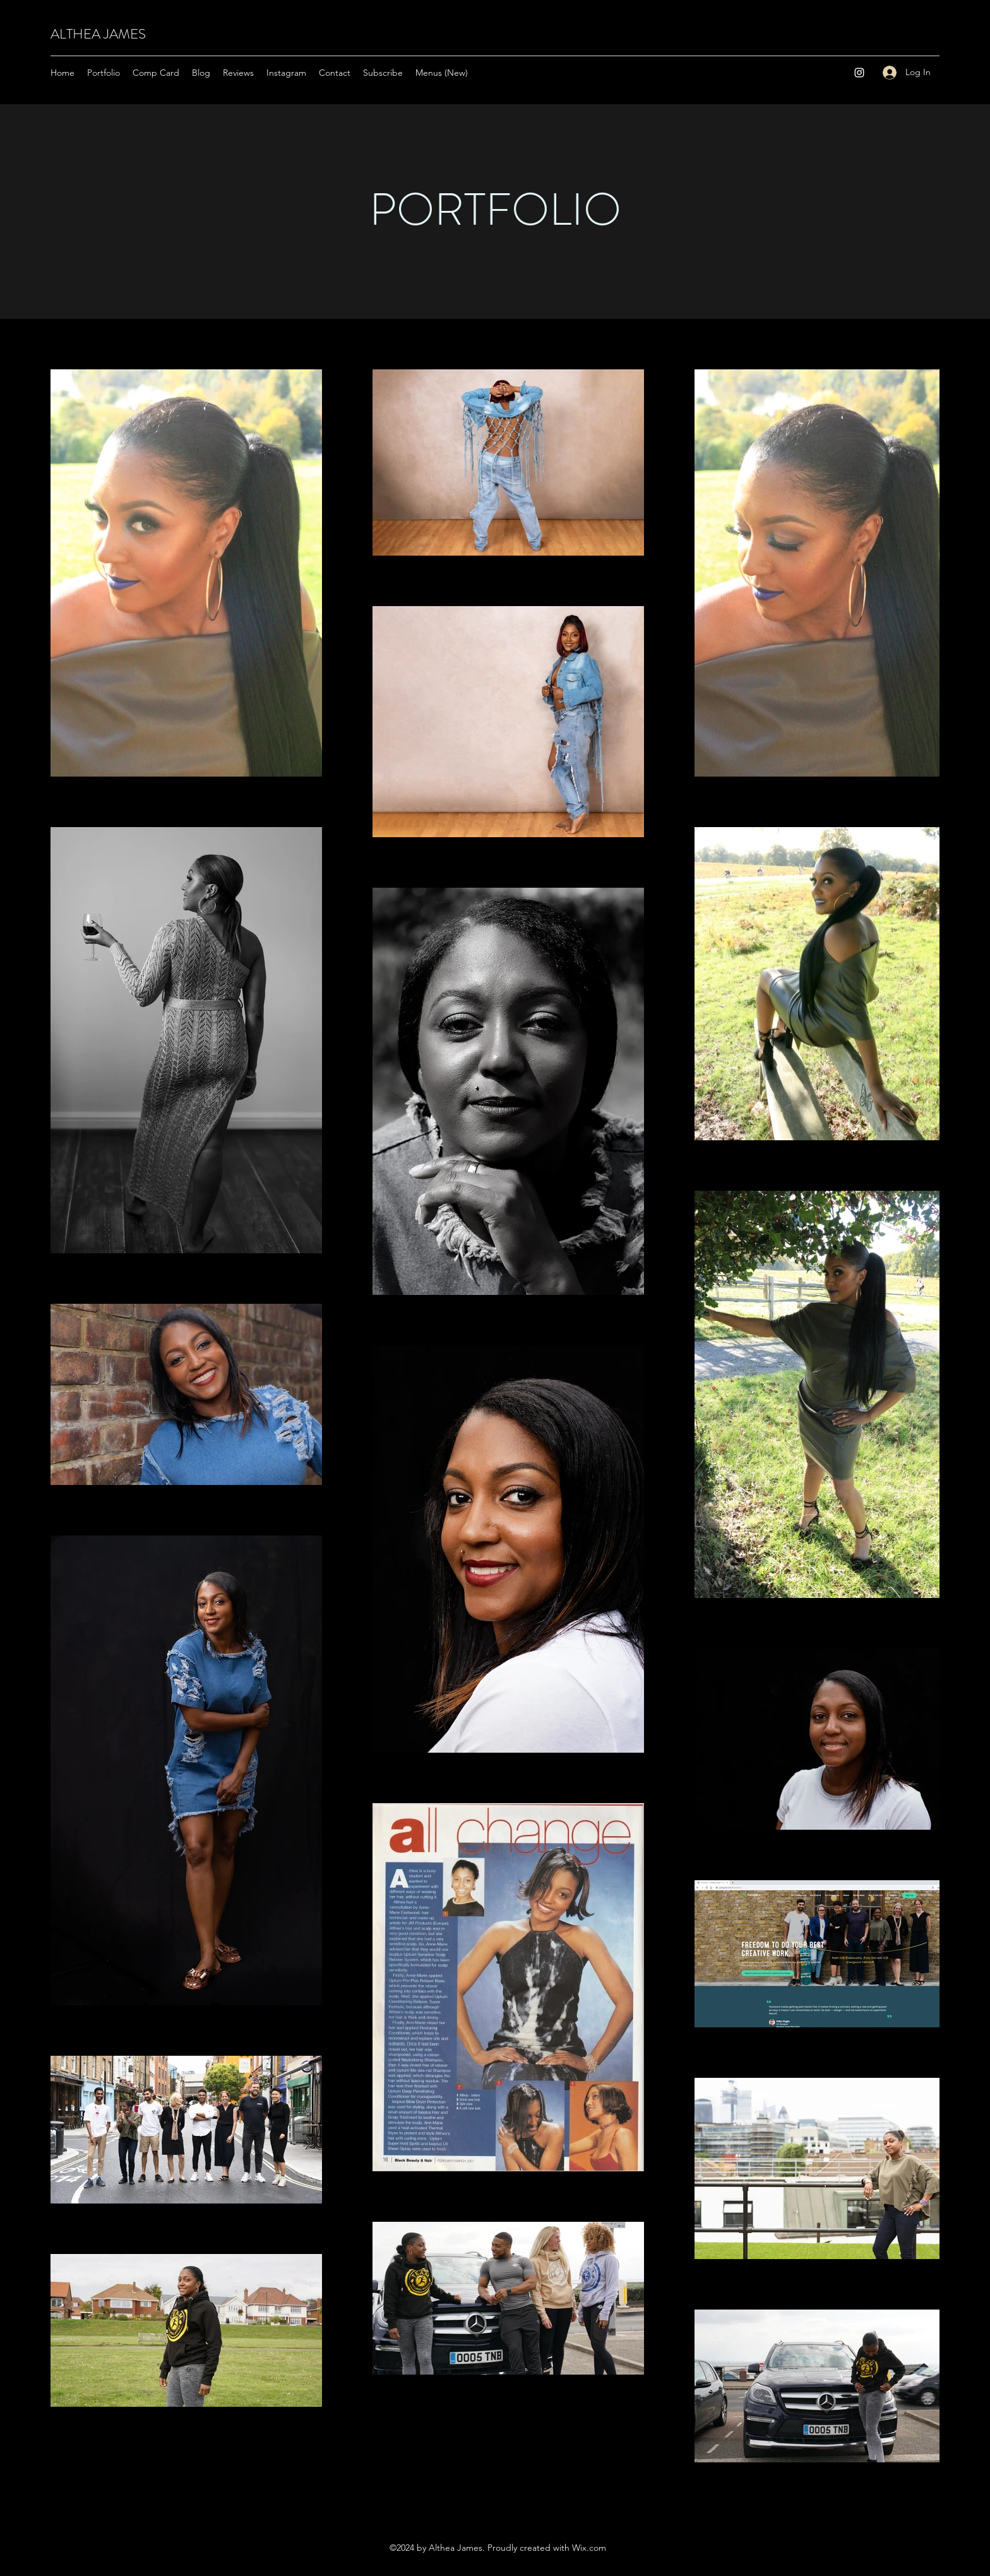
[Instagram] (859, 72)
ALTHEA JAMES (98, 34)
